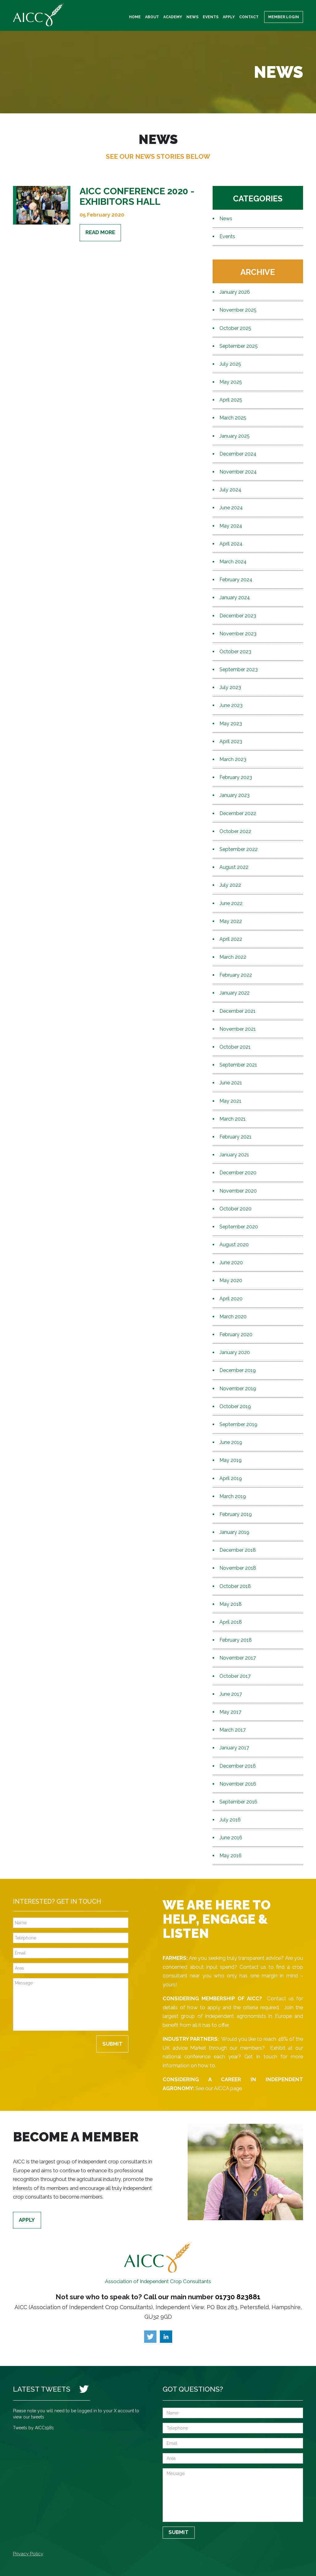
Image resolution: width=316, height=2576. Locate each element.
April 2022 (230, 939)
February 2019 (235, 1514)
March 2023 (232, 759)
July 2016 (230, 1820)
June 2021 (230, 1083)
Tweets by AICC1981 (33, 2427)
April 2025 (230, 400)
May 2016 (230, 1855)
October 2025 (235, 328)
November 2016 (237, 1784)
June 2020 (231, 1262)
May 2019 (230, 1460)
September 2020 (238, 1227)
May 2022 (230, 921)
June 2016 (230, 1838)
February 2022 (235, 975)
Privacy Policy (28, 2554)
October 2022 (235, 831)
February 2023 (235, 777)
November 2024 (238, 472)
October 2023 (235, 652)
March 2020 (233, 1317)
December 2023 (237, 616)
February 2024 (235, 580)
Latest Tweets (41, 2389)
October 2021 (235, 1047)
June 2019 (230, 1442)
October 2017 (235, 1676)
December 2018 (237, 1550)
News (192, 17)
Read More (100, 232)
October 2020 (235, 1209)
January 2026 (234, 292)
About (152, 17)
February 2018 (235, 1640)
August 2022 (233, 867)
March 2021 (232, 1119)
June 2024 (231, 508)
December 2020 (237, 1173)
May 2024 (230, 526)
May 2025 (230, 382)
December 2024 (237, 454)
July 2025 (230, 364)
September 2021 (238, 1065)
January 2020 (234, 1352)
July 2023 (230, 687)
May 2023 (230, 723)
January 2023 (234, 795)
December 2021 (237, 1011)
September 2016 (238, 1802)
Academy (172, 17)
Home (135, 17)
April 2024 (231, 544)
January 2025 (234, 436)
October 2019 (235, 1406)
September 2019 (238, 1424)
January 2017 (234, 1748)
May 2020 (230, 1280)
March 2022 (232, 957)
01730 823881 (237, 2297)
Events (210, 17)
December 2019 (237, 1370)
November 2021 (237, 1029)
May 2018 (230, 1604)
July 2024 (230, 490)
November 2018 (237, 1568)
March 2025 (232, 418)
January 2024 (234, 597)
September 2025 (238, 346)
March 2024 (233, 562)
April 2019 (230, 1478)
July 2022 (230, 885)
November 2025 (237, 310)
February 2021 (235, 1137)
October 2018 (235, 1586)
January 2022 (234, 993)
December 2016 (237, 1766)
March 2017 (232, 1730)
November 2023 (237, 634)
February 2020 (235, 1334)
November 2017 (237, 1658)
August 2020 (234, 1245)
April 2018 (230, 1622)
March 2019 (232, 1496)
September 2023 (238, 669)
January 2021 (234, 1155)
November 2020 (238, 1191)
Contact (249, 17)
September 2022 (238, 849)
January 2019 (234, 1532)
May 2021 (230, 1101)
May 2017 (230, 1712)
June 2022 (231, 903)
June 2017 (230, 1694)
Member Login (283, 17)
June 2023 (231, 705)
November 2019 (237, 1388)
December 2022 (237, 813)
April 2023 (230, 741)
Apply (229, 17)
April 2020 (231, 1299)
